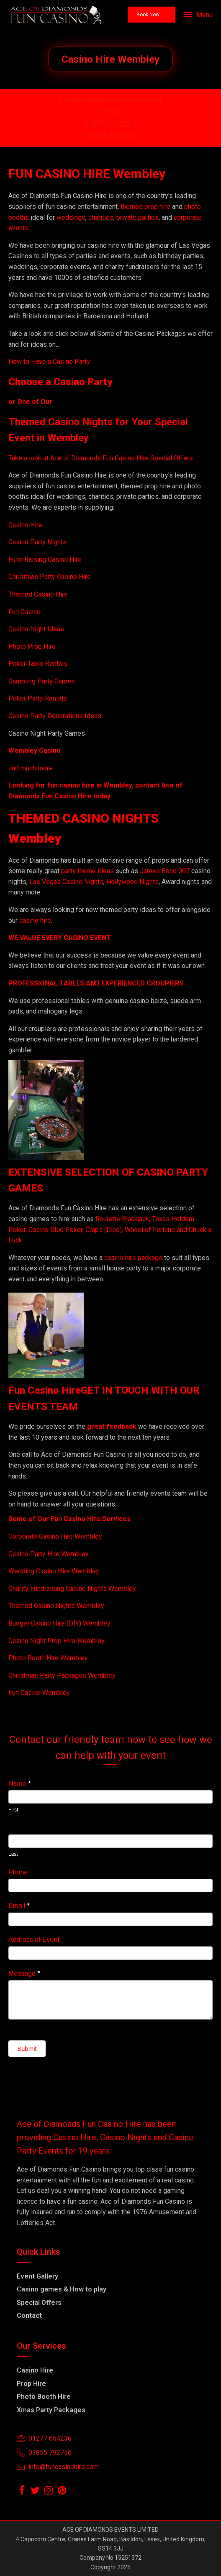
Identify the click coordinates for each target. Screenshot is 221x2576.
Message (24, 1973)
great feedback (111, 1426)
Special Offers (39, 2303)
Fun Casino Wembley (39, 1693)
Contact (29, 2315)
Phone (18, 1872)
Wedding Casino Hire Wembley (53, 1571)
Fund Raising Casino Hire (45, 560)
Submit (27, 2048)
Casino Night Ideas (36, 629)
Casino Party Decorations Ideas (54, 716)
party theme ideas (88, 871)
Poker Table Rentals (37, 664)
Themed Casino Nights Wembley (56, 1606)
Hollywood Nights (132, 882)
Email (19, 1905)
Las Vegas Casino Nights (66, 882)
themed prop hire (145, 207)
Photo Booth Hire (44, 2397)
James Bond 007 (165, 871)
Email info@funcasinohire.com (110, 99)
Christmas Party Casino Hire (49, 577)
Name (19, 1783)
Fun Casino (24, 612)
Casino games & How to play (61, 2289)
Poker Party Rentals (37, 698)
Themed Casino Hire (38, 594)
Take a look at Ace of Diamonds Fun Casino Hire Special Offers (100, 458)
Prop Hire (31, 2384)
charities (100, 217)
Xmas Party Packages (51, 2410)
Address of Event (33, 1939)
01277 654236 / (111, 123)
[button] (151, 15)
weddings (71, 217)
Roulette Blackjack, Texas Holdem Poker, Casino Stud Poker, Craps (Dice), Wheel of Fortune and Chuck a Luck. (109, 1229)
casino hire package (133, 1258)
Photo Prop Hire (32, 646)
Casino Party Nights (37, 542)
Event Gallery (37, 2276)
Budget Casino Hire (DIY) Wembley (59, 1623)
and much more (30, 768)
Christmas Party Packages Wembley (62, 1675)
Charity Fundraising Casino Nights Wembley (72, 1589)
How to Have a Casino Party (49, 362)
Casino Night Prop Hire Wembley (56, 1641)
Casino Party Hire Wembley (48, 1554)
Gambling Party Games (41, 681)
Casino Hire (25, 525)
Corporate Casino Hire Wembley (55, 1536)
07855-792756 (110, 136)
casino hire (35, 921)
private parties (137, 217)
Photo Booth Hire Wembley (48, 1658)
